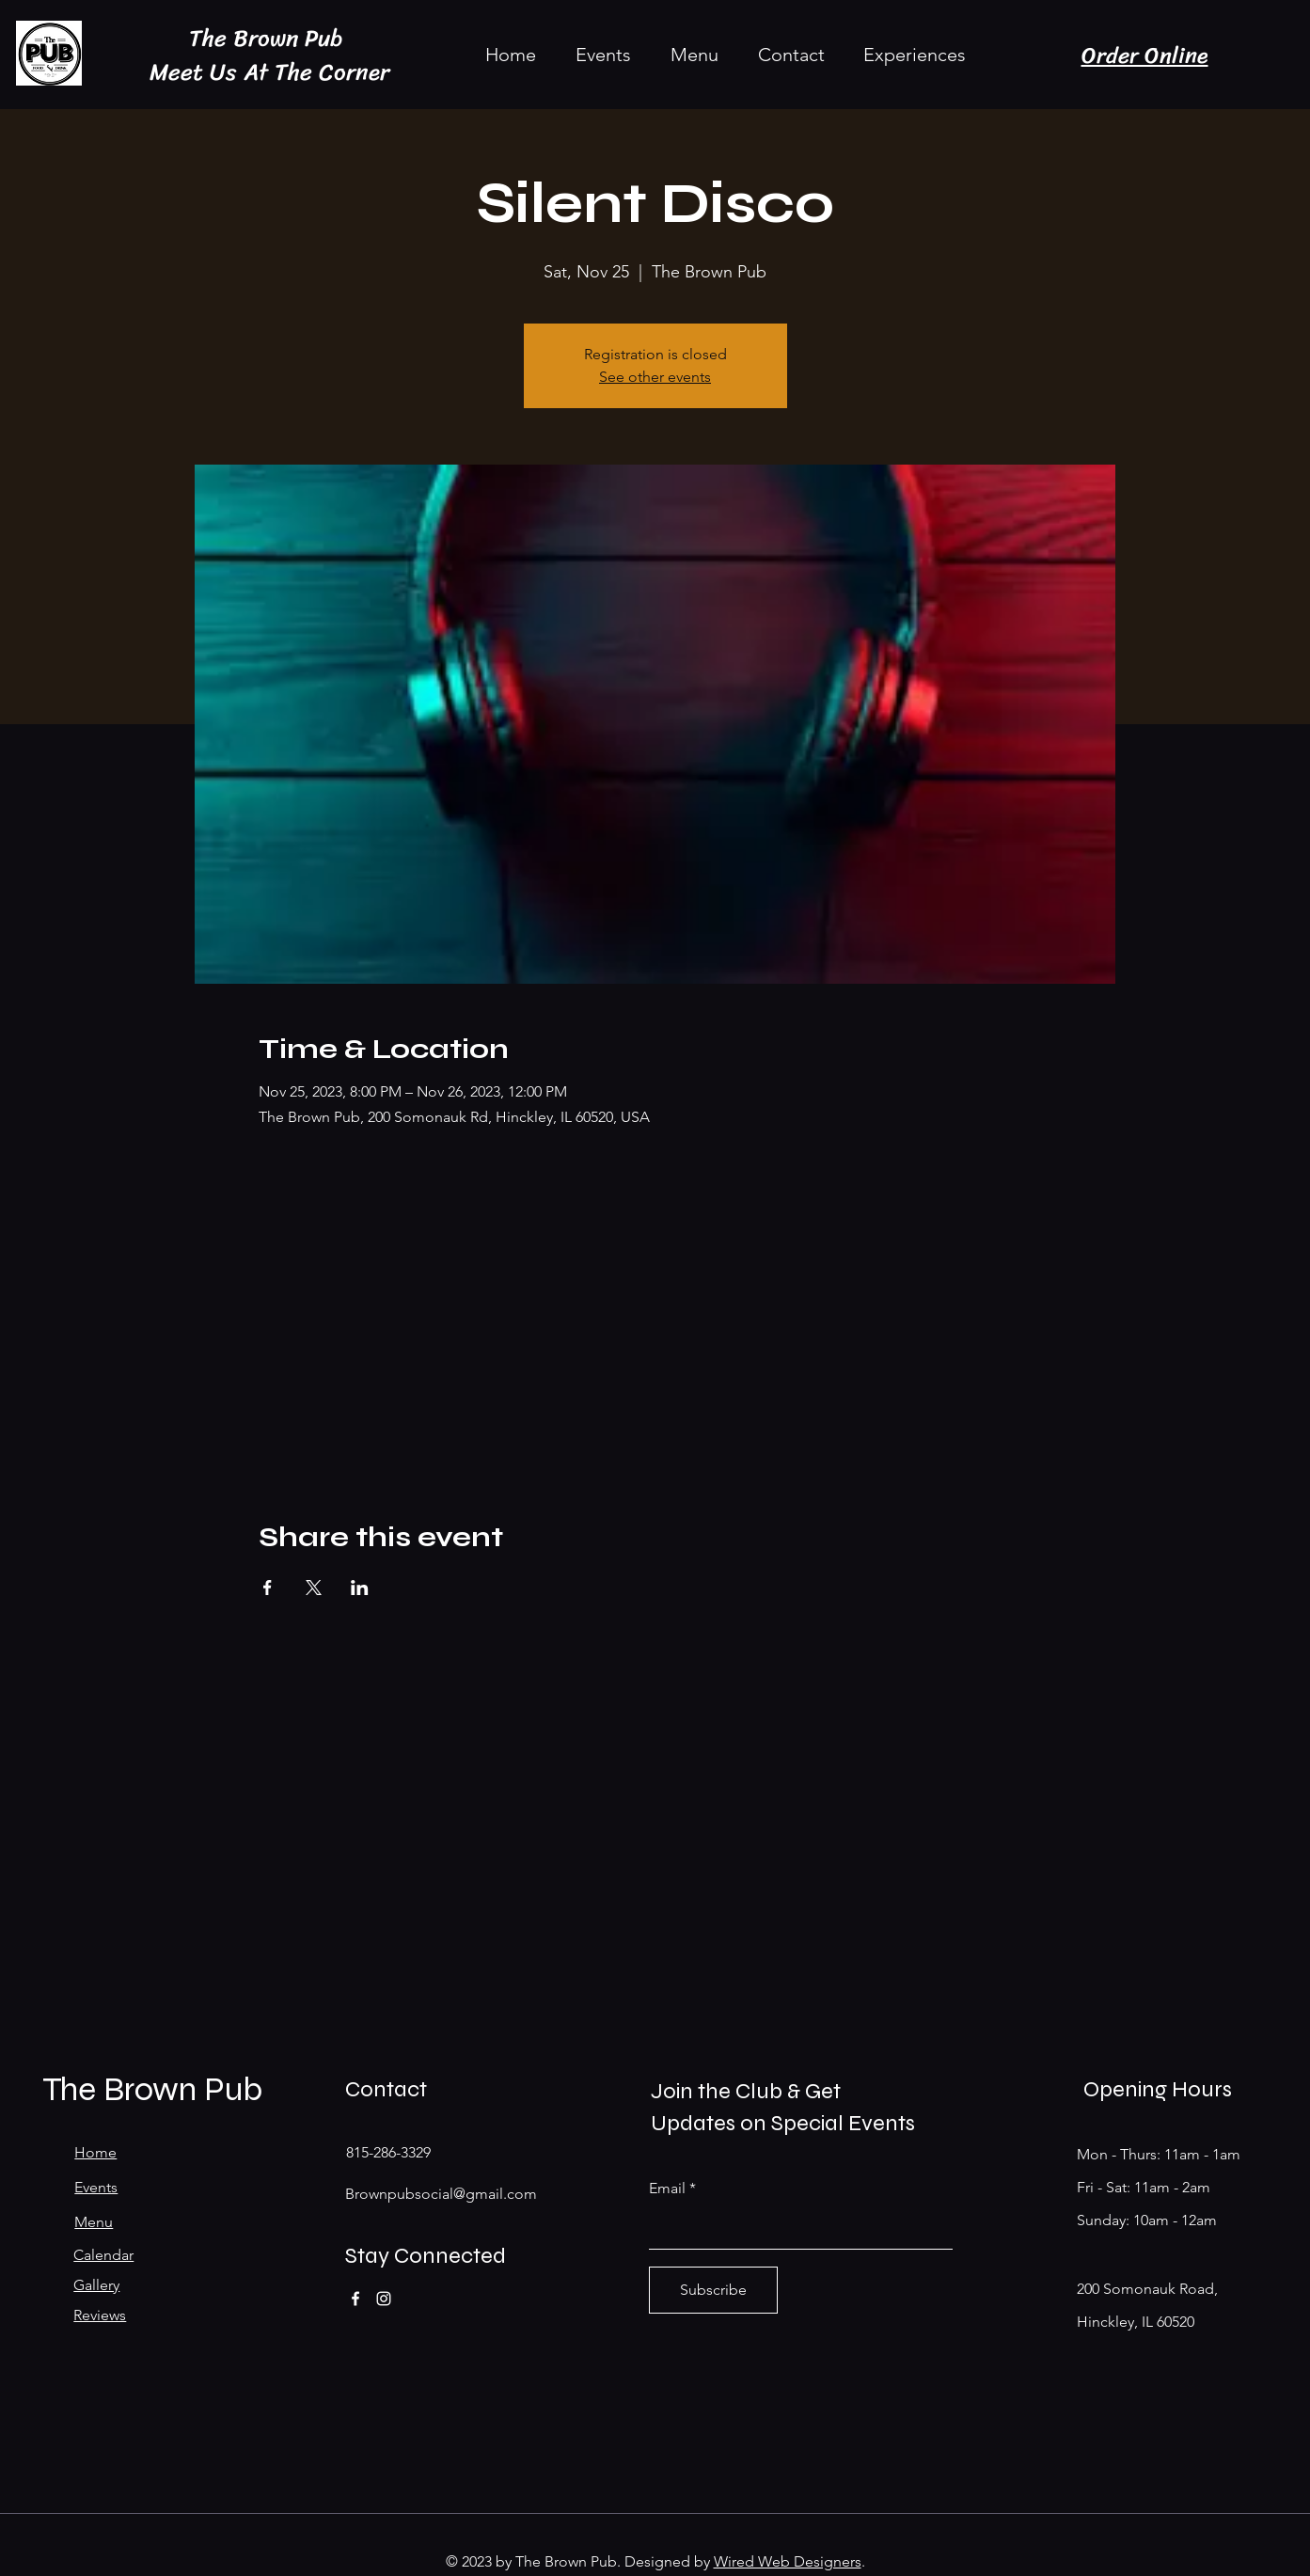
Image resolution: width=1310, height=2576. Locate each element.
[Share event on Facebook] (267, 1587)
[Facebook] (355, 2298)
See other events (655, 377)
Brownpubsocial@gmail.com (441, 2194)
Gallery (96, 2285)
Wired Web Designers (787, 2561)
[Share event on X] (314, 1587)
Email (667, 2188)
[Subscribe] (713, 2290)
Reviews (99, 2315)
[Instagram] (383, 2298)
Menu (93, 2222)
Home (95, 2152)
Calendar (103, 2255)
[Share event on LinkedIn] (360, 1587)
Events (96, 2187)
